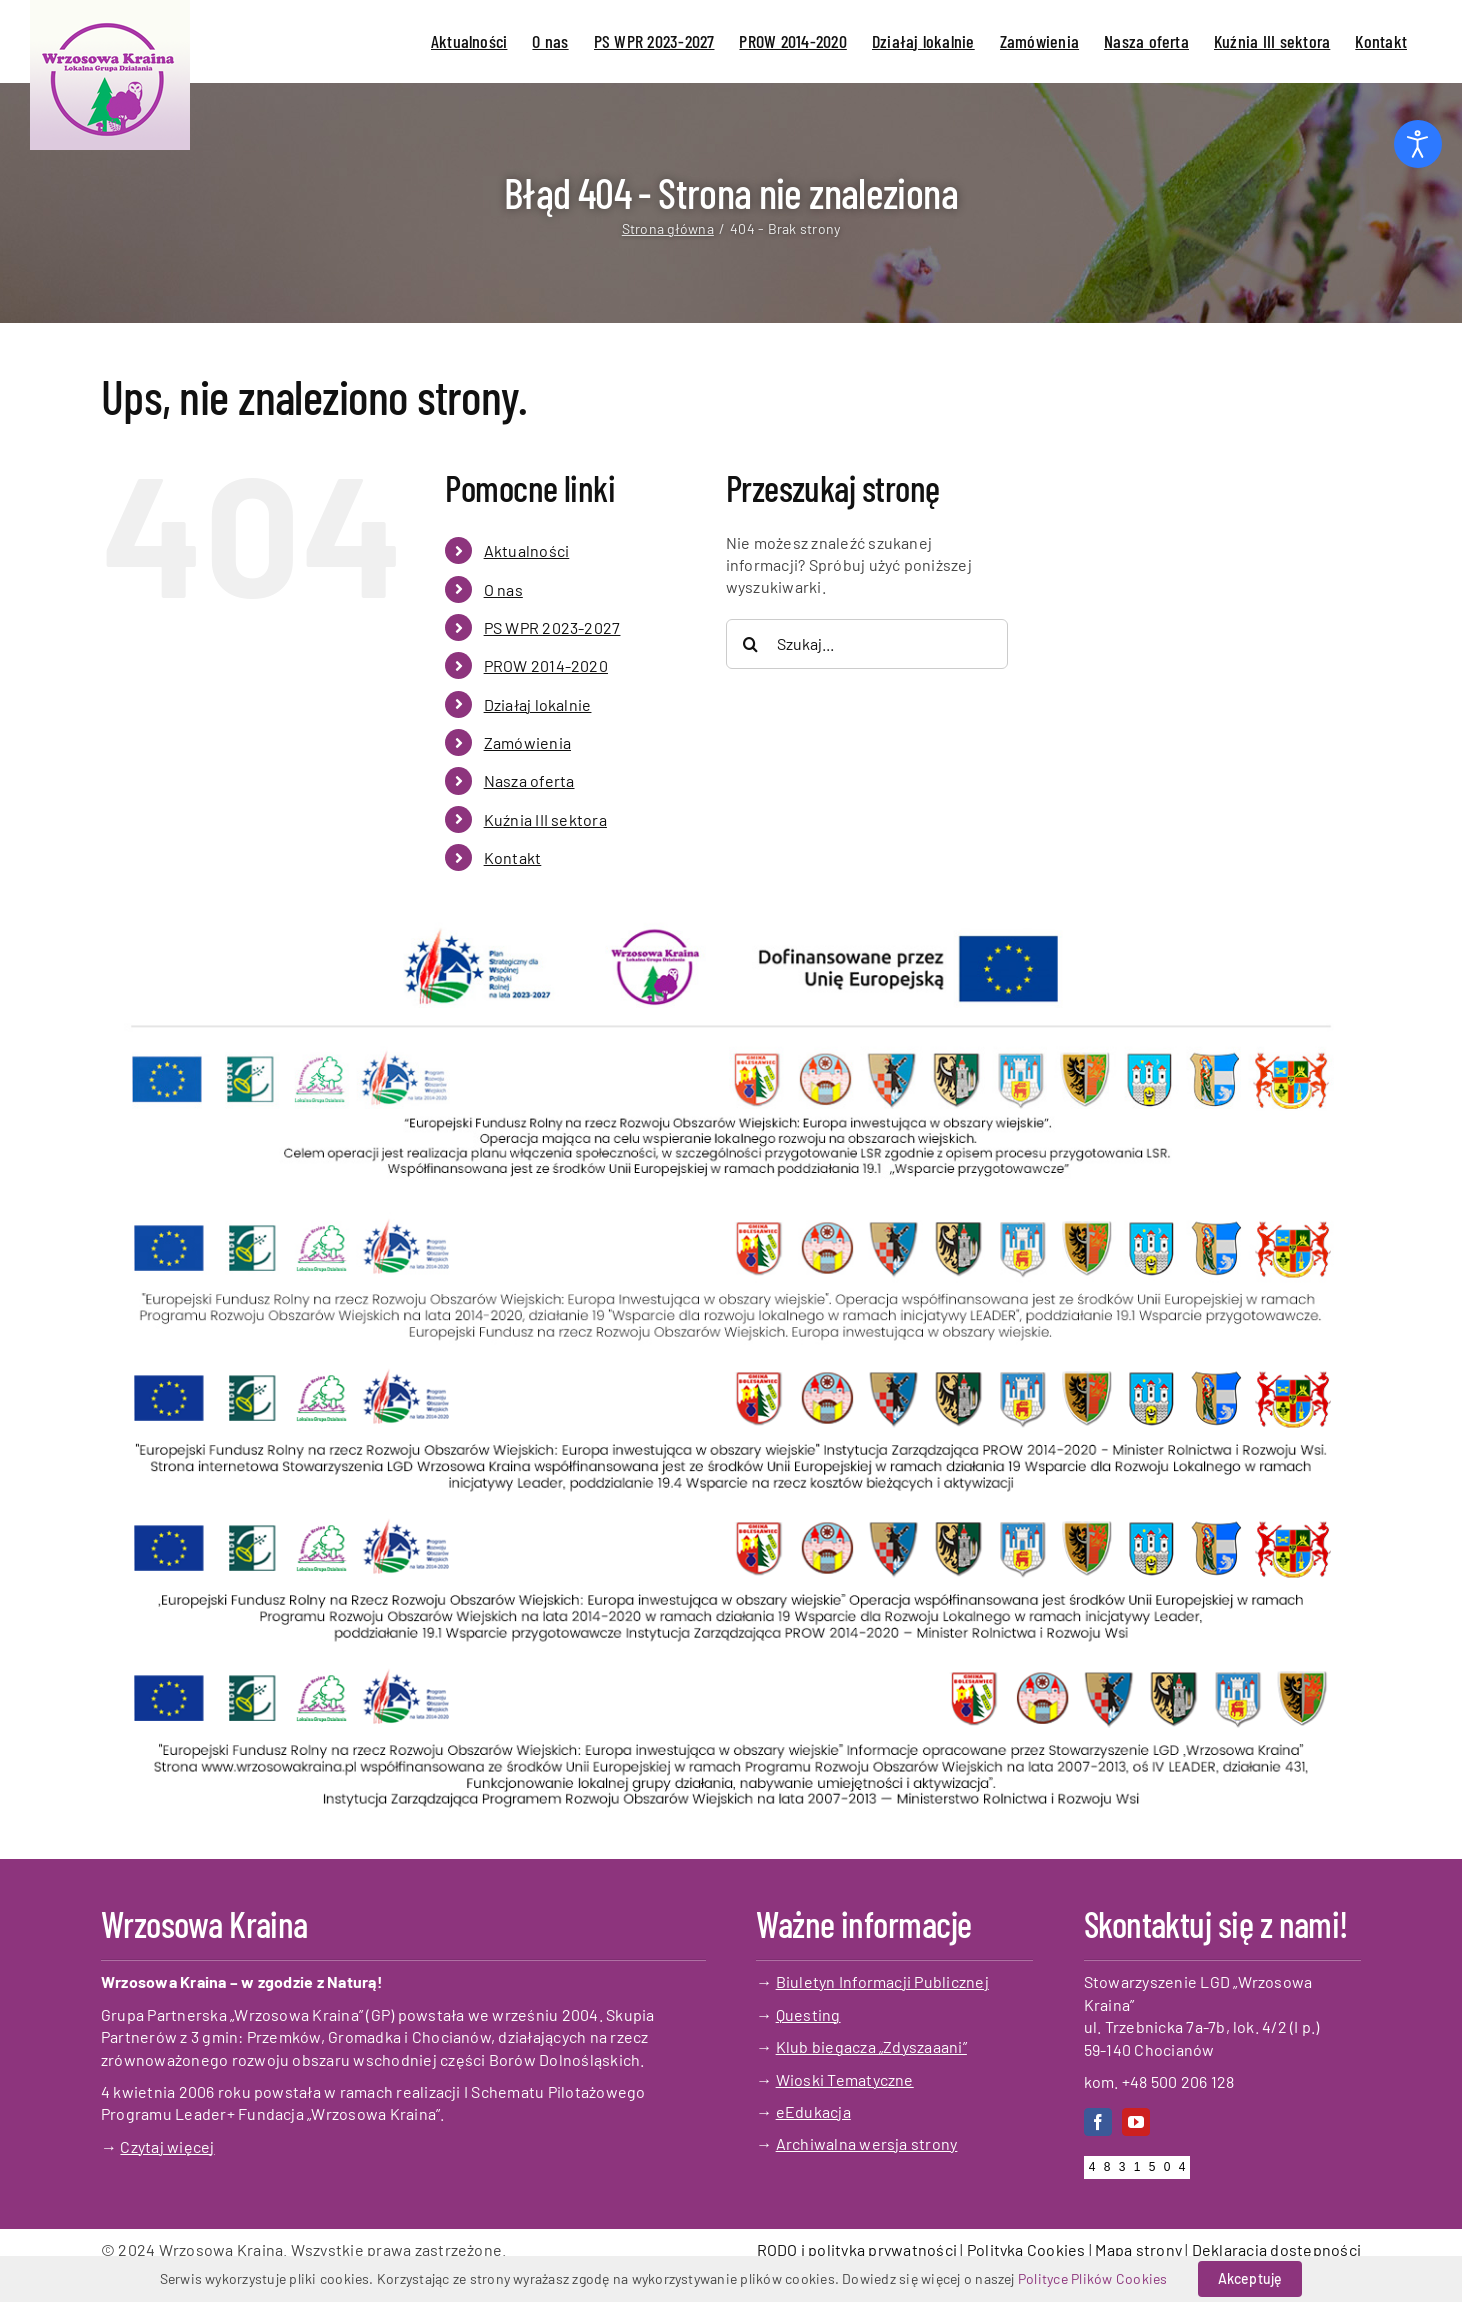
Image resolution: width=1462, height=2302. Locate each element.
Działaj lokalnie (538, 704)
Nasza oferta (529, 780)
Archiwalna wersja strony (867, 2143)
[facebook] (1098, 2122)
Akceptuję (1250, 2278)
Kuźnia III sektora (545, 819)
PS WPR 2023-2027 (552, 627)
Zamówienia (527, 742)
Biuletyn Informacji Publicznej (882, 1981)
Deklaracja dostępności (1276, 2249)
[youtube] (1136, 2122)
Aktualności (527, 550)
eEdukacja (813, 2111)
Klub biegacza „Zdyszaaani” (871, 2046)
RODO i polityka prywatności (857, 2249)
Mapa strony (1138, 2249)
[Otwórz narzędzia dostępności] (1418, 144)
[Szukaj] (751, 644)
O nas (503, 589)
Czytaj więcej (167, 2146)
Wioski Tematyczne (845, 2079)
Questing (808, 2014)
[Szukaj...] (867, 644)
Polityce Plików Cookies (1093, 2278)
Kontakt (513, 857)
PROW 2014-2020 (546, 665)
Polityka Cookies (1026, 2249)
